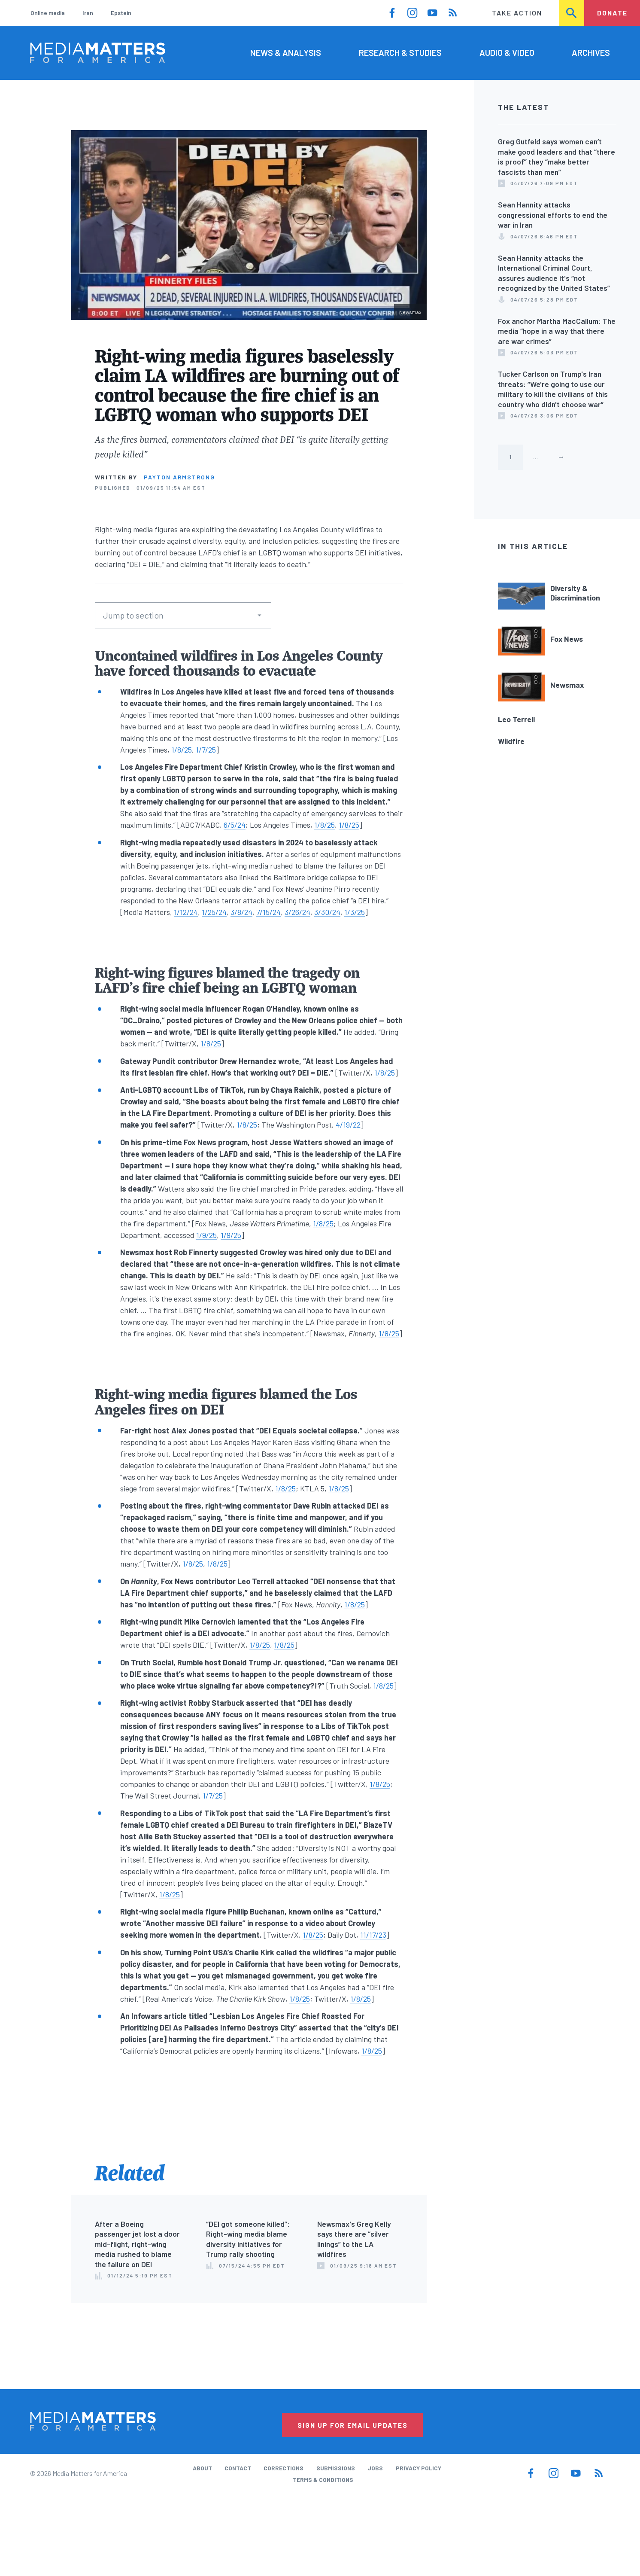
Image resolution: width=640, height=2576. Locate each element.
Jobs (375, 2468)
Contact (237, 2468)
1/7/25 (206, 749)
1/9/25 (206, 1235)
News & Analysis (285, 52)
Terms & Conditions (323, 2479)
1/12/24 (186, 912)
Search (572, 13)
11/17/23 (373, 1934)
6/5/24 (235, 824)
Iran (87, 12)
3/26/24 (297, 912)
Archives (591, 52)
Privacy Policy (418, 2468)
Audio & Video (506, 52)
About (202, 2468)
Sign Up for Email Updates (352, 2425)
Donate (612, 13)
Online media (47, 12)
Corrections (283, 2468)
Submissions (335, 2468)
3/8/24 (241, 912)
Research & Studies (400, 52)
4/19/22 (348, 1124)
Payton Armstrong (179, 477)
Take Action (517, 13)
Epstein (121, 12)
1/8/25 (181, 749)
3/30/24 (327, 912)
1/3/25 (354, 912)
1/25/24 (214, 912)
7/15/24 (268, 912)
